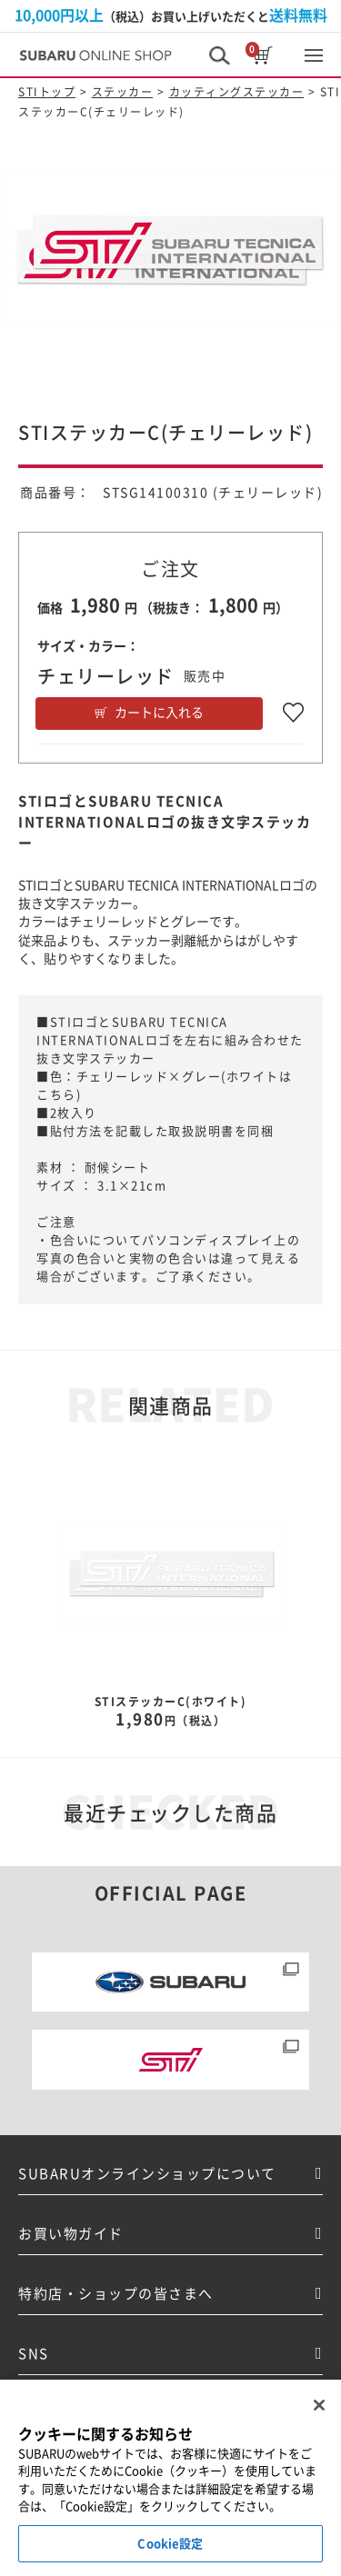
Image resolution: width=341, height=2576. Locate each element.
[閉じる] (319, 2439)
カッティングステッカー (237, 91)
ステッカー (123, 91)
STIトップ (46, 91)
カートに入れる (159, 712)
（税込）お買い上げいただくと (171, 15)
